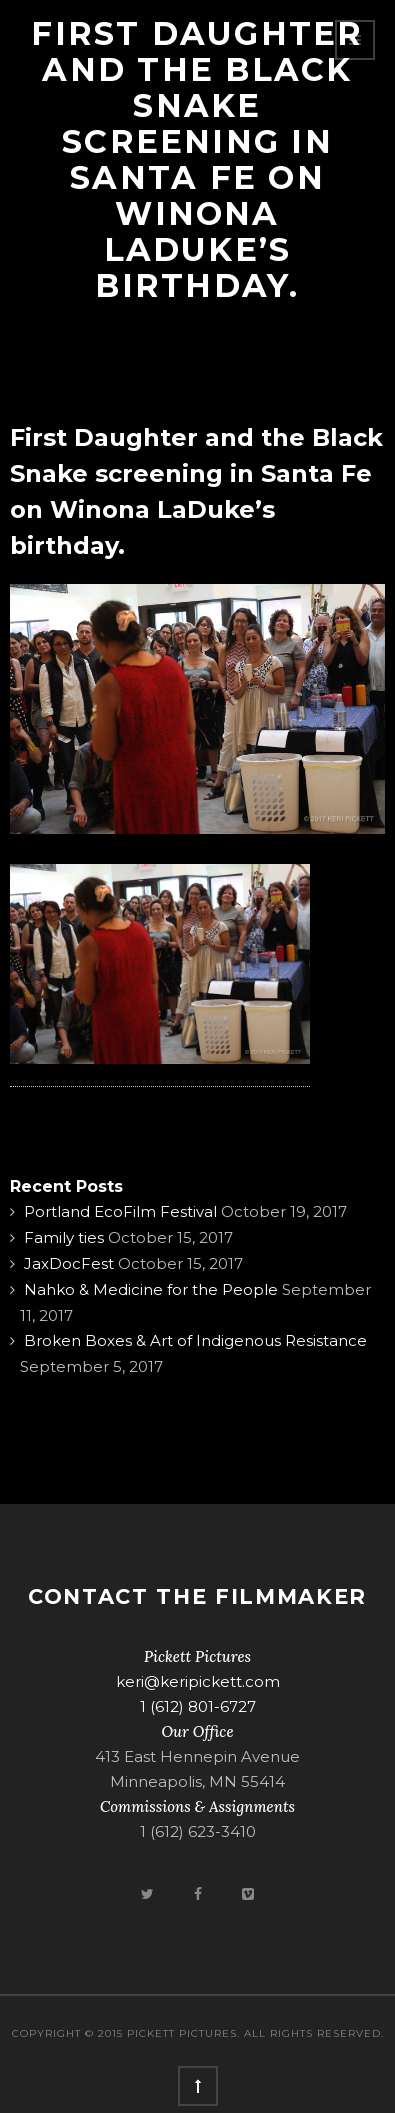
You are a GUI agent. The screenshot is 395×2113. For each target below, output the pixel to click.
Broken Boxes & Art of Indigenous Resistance (195, 1340)
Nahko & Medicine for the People (151, 1289)
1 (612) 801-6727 (198, 1706)
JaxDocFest (69, 1263)
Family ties (64, 1237)
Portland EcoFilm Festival (120, 1211)
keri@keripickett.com (198, 1681)
